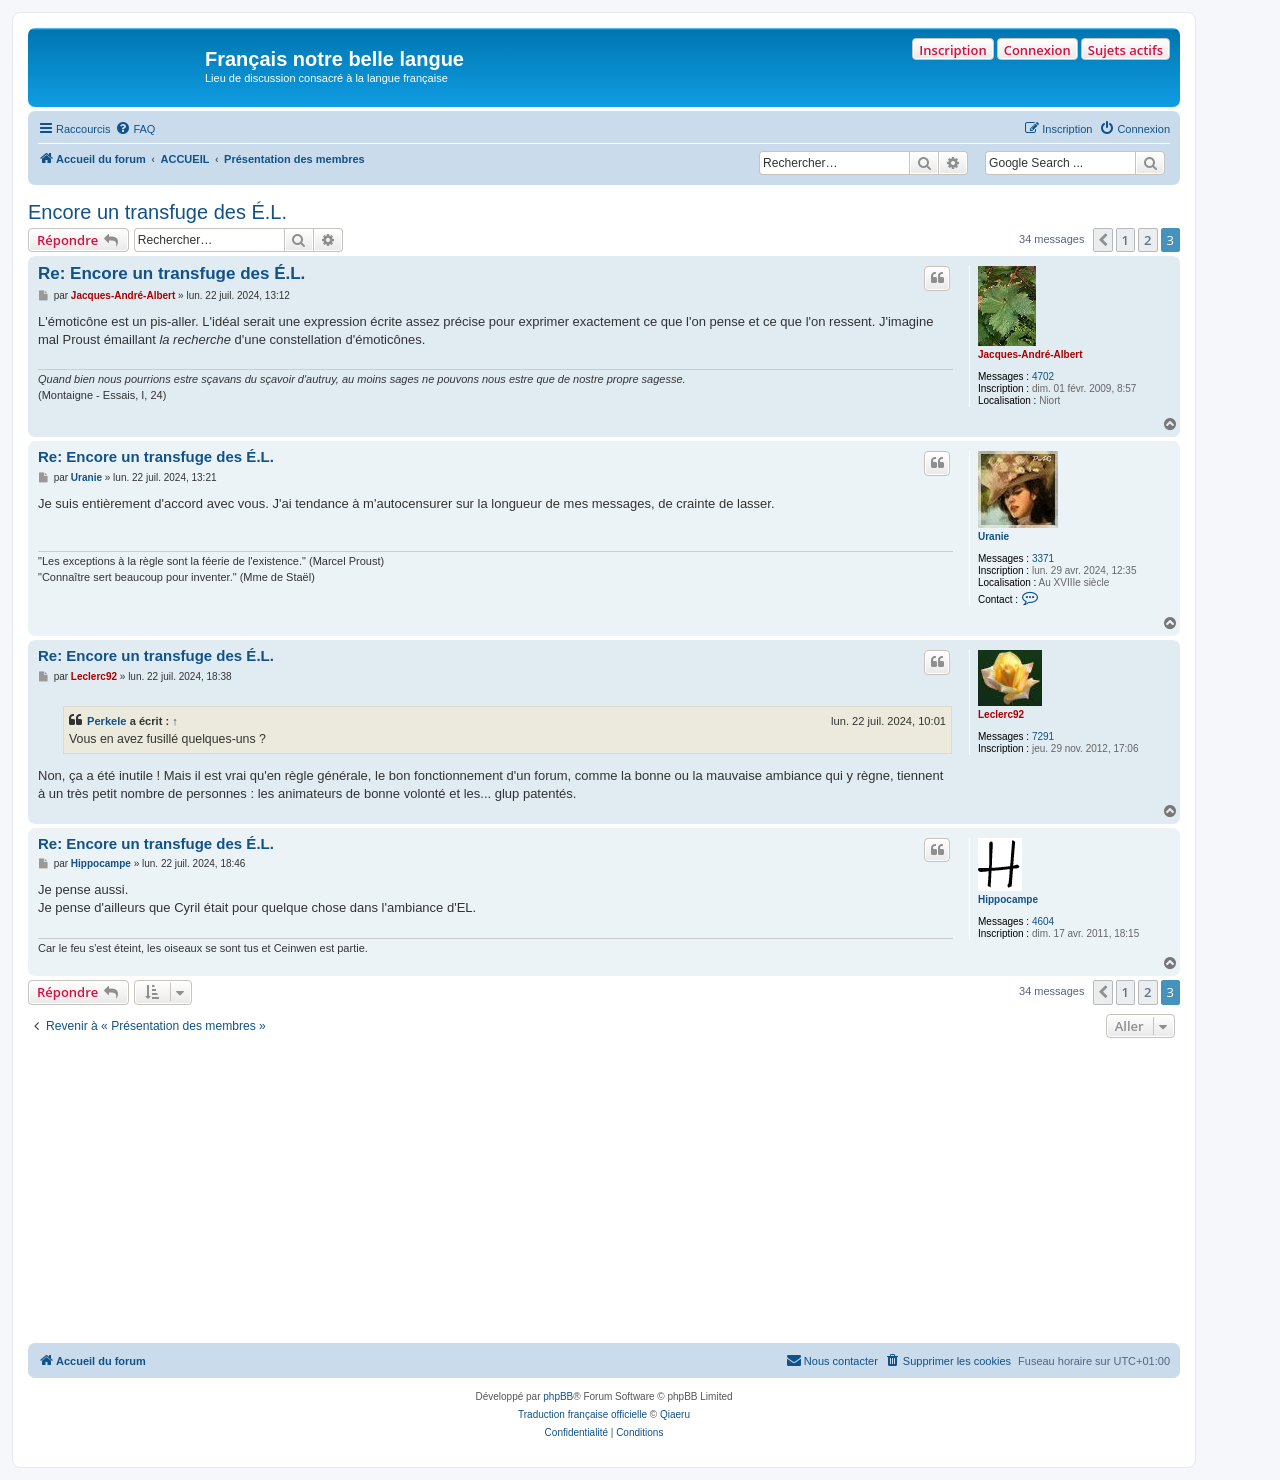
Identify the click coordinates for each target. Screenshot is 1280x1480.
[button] (1103, 240)
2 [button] (1147, 240)
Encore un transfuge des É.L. (157, 212)
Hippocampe (1008, 899)
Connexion (1037, 50)
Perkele (107, 721)
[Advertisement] (604, 1193)
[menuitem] (135, 129)
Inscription (952, 50)
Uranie (993, 536)
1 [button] (1125, 240)
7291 (1043, 736)
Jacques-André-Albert (1030, 354)
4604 (1043, 921)
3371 (1043, 558)
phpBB (558, 1396)
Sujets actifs (1125, 50)
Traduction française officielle (582, 1414)
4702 (1043, 376)
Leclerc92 (1001, 714)
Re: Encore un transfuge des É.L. (171, 273)
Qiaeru (675, 1414)
